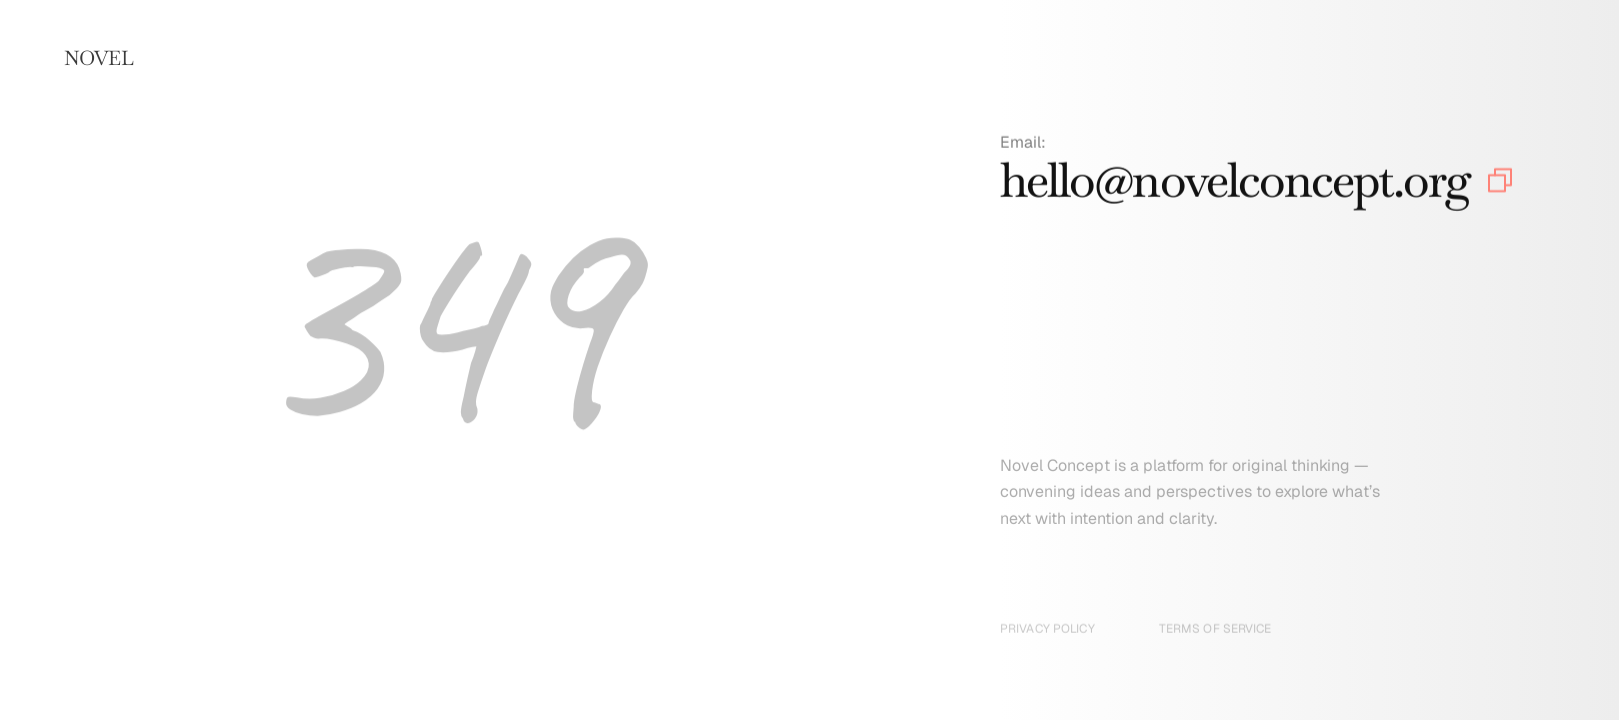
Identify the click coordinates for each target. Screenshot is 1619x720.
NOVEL (98, 58)
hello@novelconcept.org (1235, 184)
